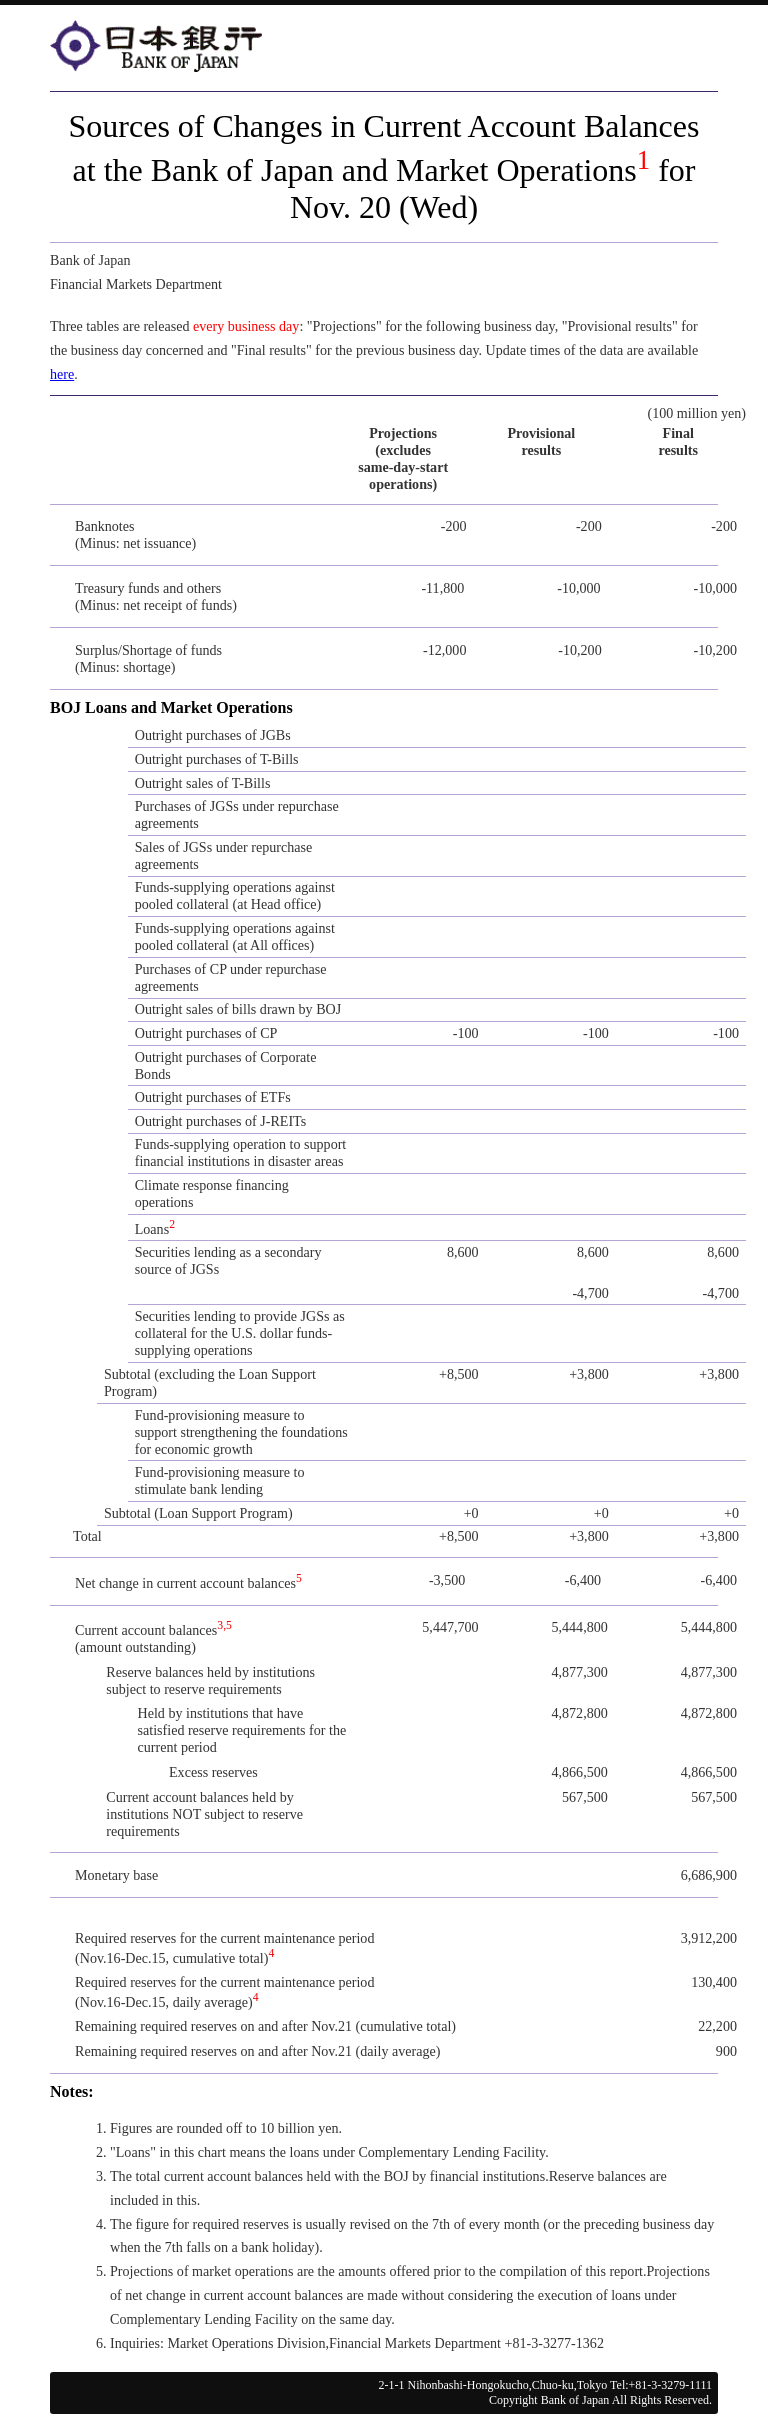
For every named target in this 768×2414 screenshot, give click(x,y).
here (62, 374)
